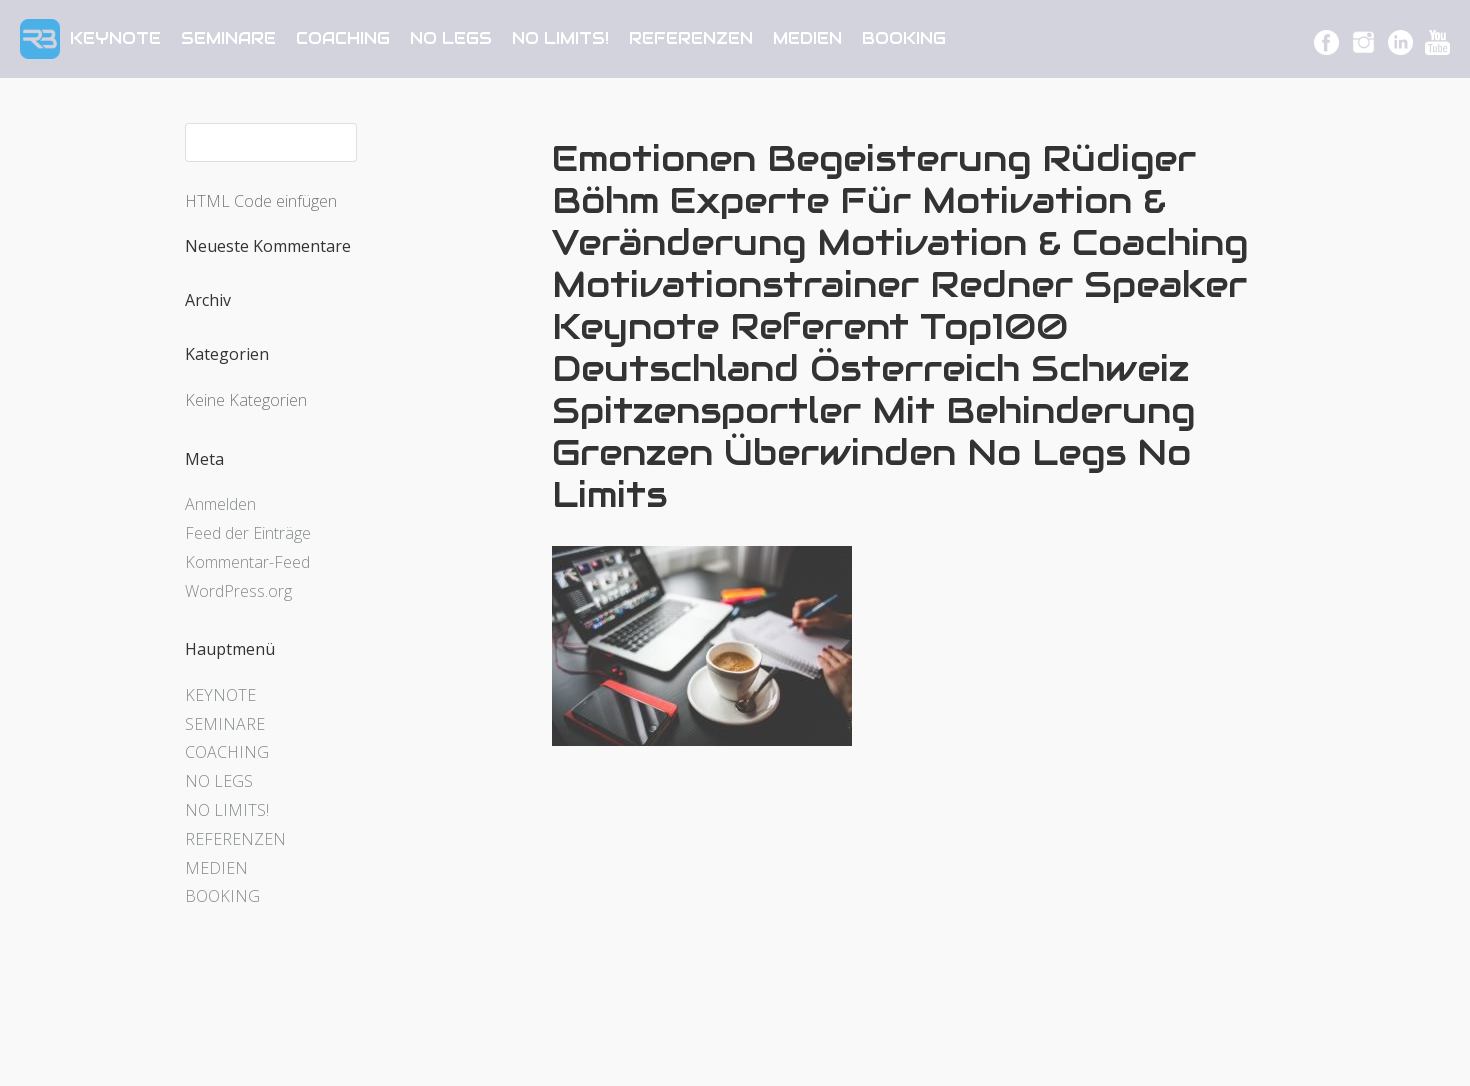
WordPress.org (238, 591)
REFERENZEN (691, 38)
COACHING (343, 38)
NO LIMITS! (560, 38)
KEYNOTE (115, 38)
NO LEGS (451, 38)
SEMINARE (228, 38)
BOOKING (904, 38)
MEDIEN (807, 38)
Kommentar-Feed (247, 562)
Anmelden (220, 504)
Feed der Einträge (248, 533)
